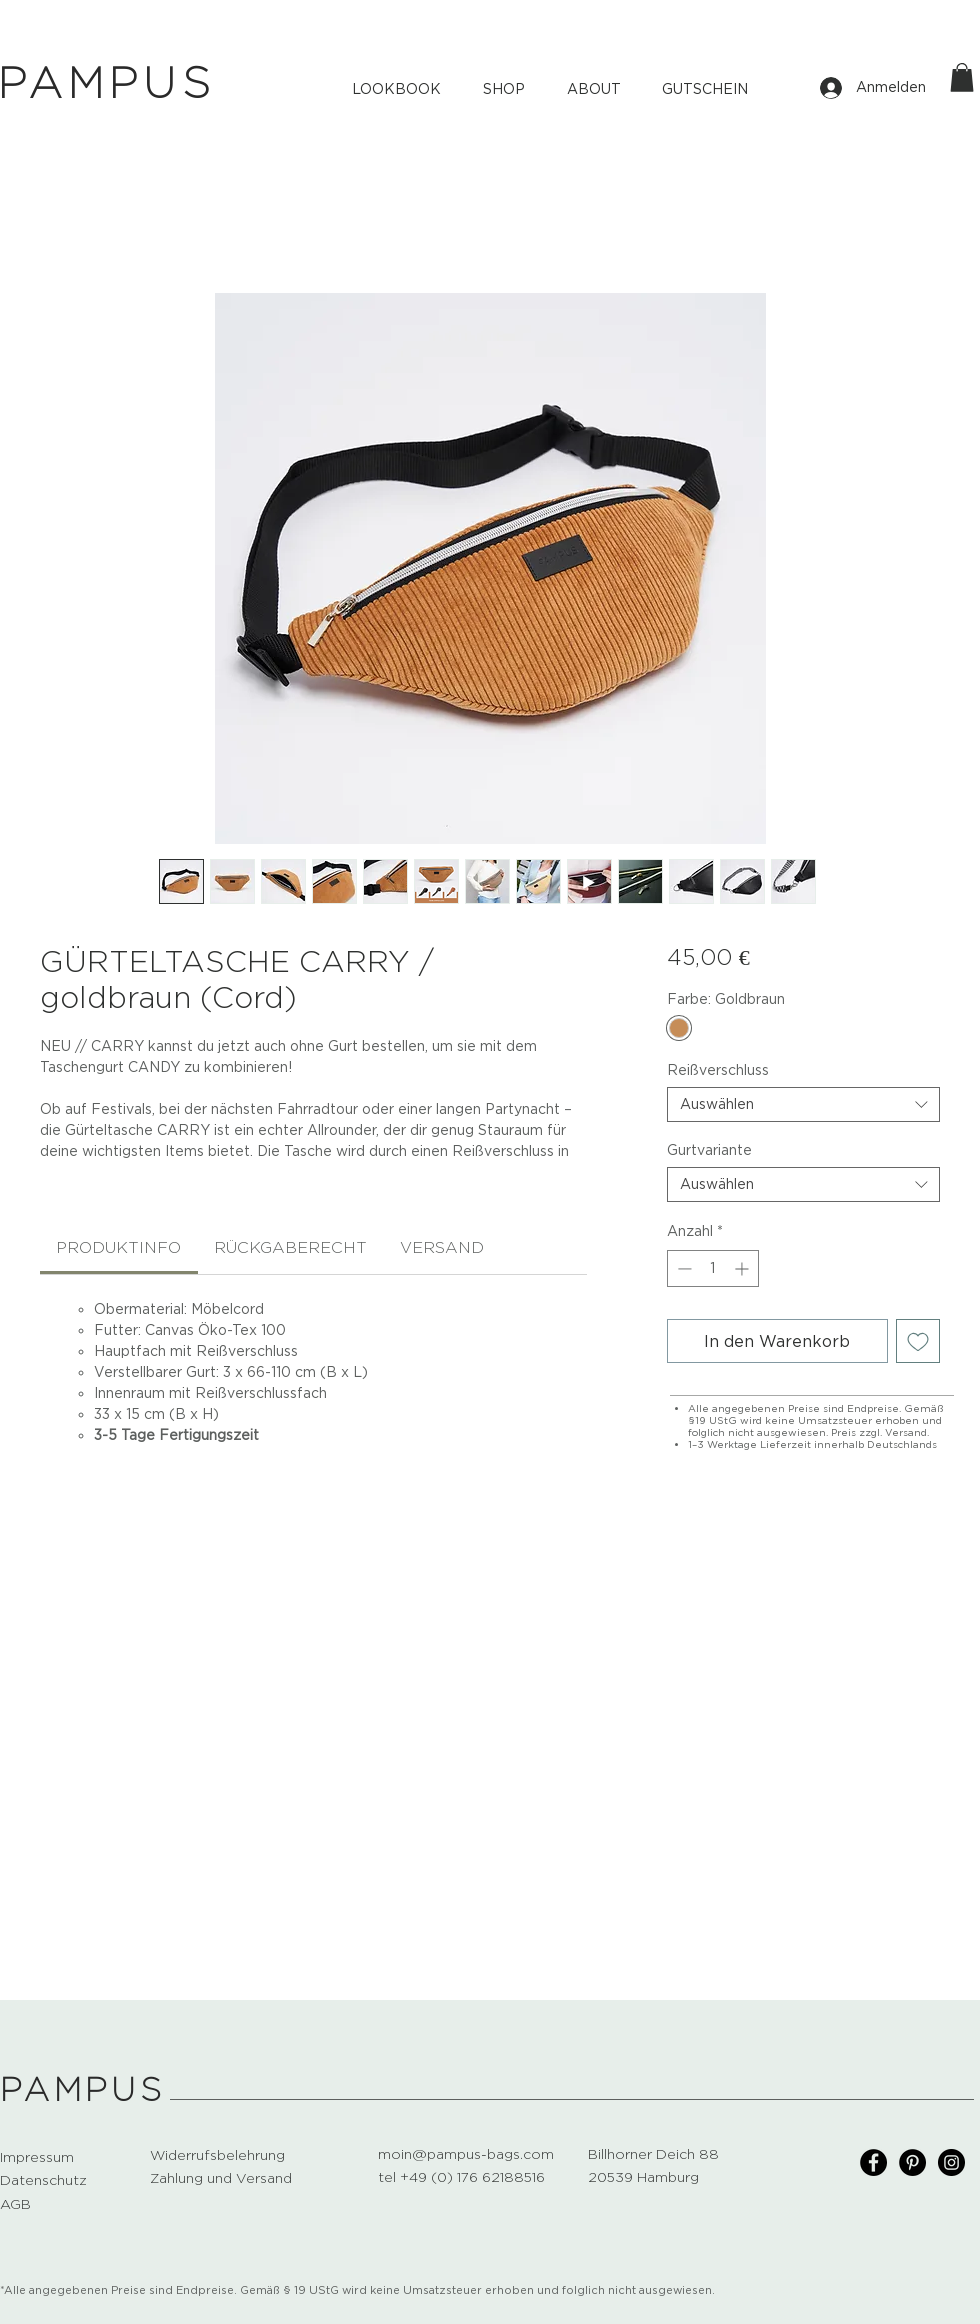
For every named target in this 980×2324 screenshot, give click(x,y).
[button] (962, 77)
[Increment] (743, 1268)
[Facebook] (873, 2162)
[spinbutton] (713, 1268)
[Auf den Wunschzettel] (918, 1341)
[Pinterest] (912, 2162)
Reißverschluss (718, 1070)
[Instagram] (951, 2162)
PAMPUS (83, 2090)
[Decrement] (682, 1268)
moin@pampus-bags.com (466, 2154)
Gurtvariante (709, 1150)
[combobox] (803, 1104)
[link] (118, 1247)
